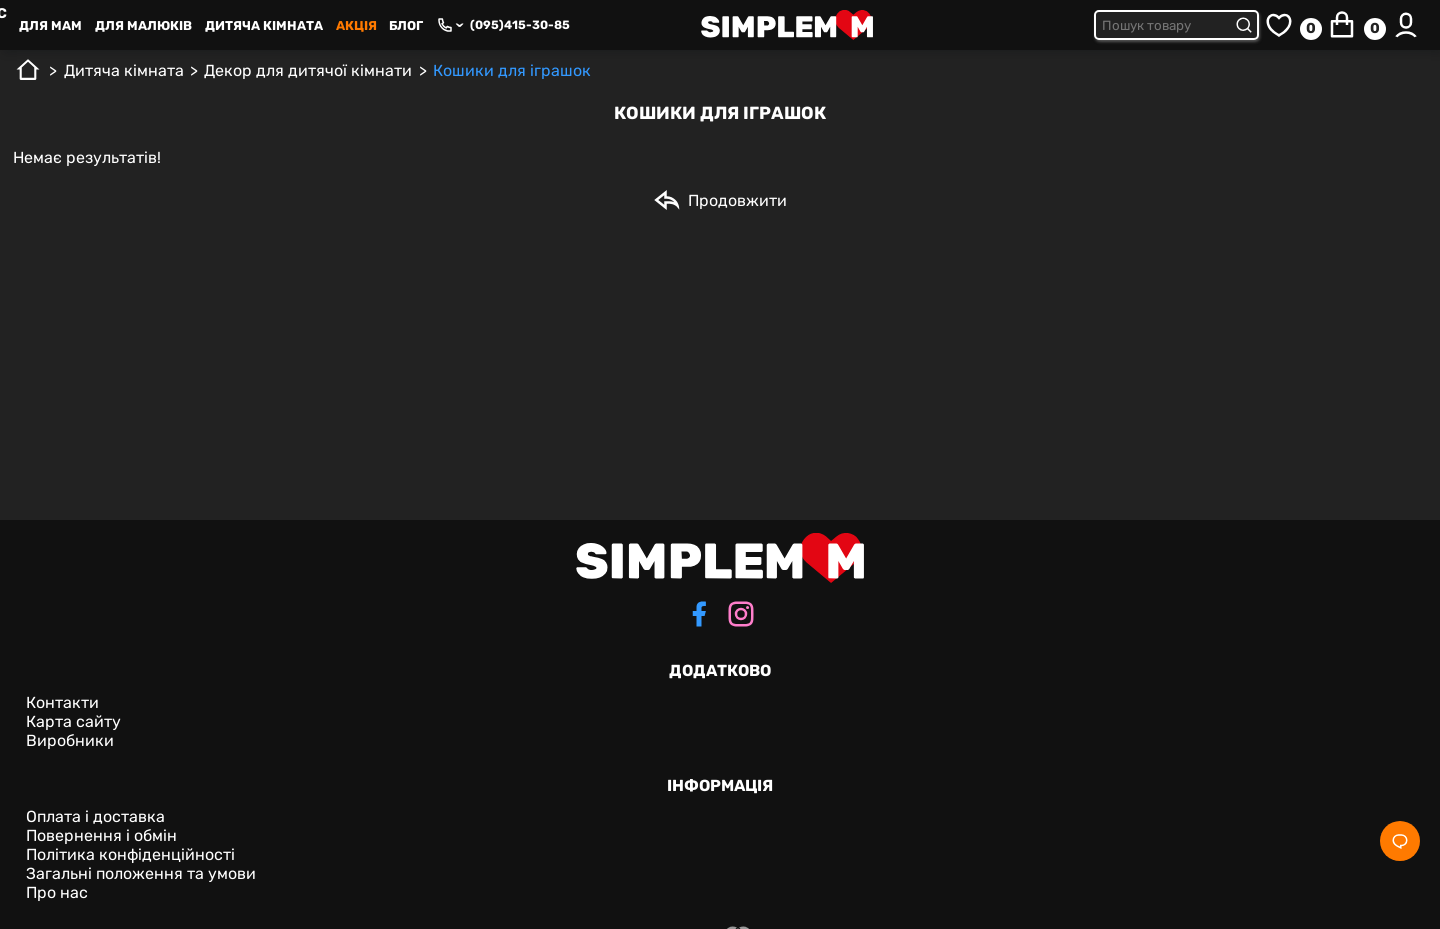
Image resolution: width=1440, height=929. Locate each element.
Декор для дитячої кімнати (308, 70)
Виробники (70, 740)
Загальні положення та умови (141, 873)
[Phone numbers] (450, 25)
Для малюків (143, 25)
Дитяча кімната (264, 25)
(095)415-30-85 (520, 25)
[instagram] (741, 616)
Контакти (62, 702)
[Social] (1400, 841)
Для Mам (50, 25)
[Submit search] (1247, 25)
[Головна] (28, 77)
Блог (406, 25)
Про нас (57, 892)
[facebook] (699, 616)
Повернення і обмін (101, 835)
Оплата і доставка (95, 816)
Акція (356, 25)
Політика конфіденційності (130, 854)
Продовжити (720, 200)
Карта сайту (73, 721)
